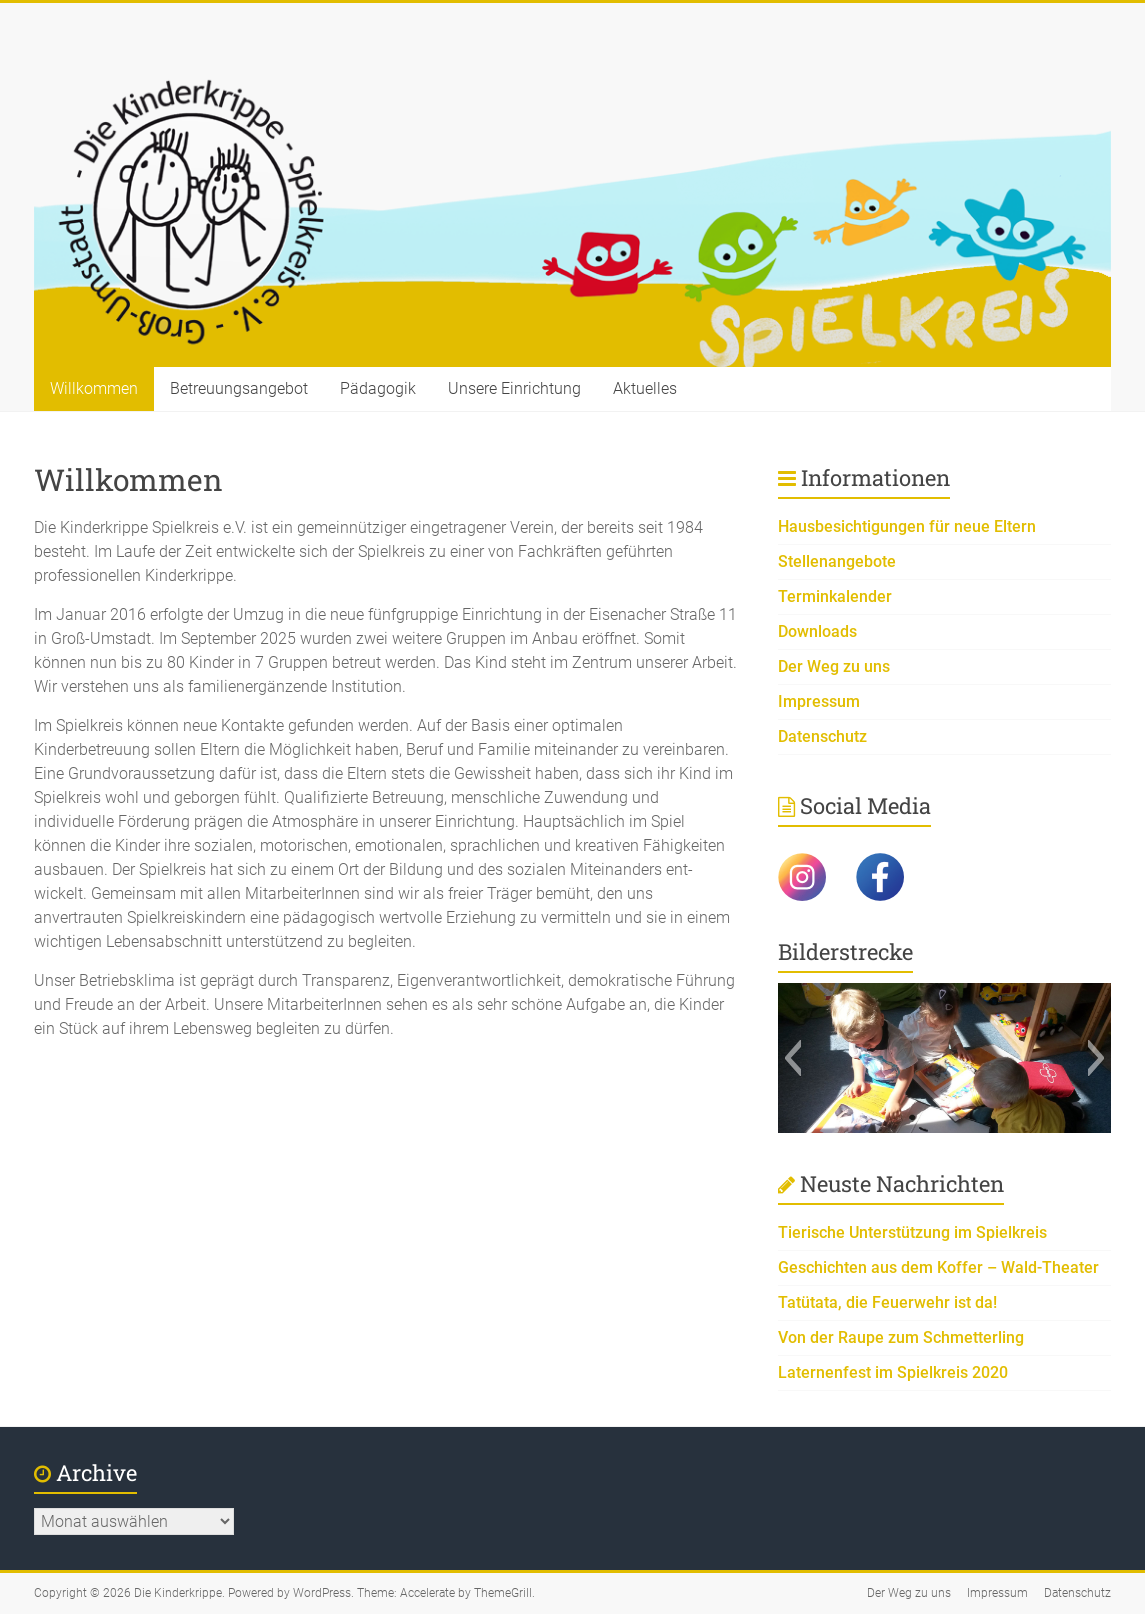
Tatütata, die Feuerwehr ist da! (887, 1302)
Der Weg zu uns (834, 666)
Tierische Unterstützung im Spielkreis (912, 1232)
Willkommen (94, 388)
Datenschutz (822, 736)
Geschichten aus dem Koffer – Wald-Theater (938, 1267)
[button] (792, 1058)
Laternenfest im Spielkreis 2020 (893, 1372)
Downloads (817, 631)
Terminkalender (835, 596)
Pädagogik (378, 388)
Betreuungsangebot (239, 388)
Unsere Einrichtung (514, 388)
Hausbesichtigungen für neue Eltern (907, 526)
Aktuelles (645, 388)
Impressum (819, 701)
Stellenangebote (837, 561)
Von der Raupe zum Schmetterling (901, 1337)
